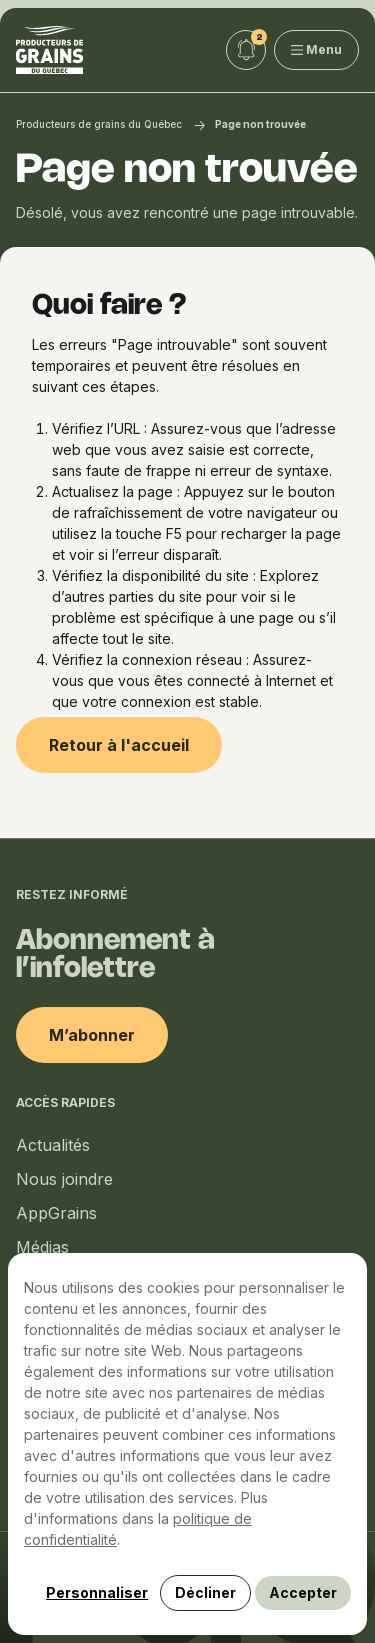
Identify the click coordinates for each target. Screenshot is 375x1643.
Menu (316, 49)
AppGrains (56, 1213)
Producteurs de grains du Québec (99, 124)
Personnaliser (97, 1592)
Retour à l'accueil (119, 745)
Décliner (205, 1592)
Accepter (303, 1592)
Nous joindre (64, 1179)
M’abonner (92, 1035)
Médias (42, 1247)
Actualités (53, 1145)
